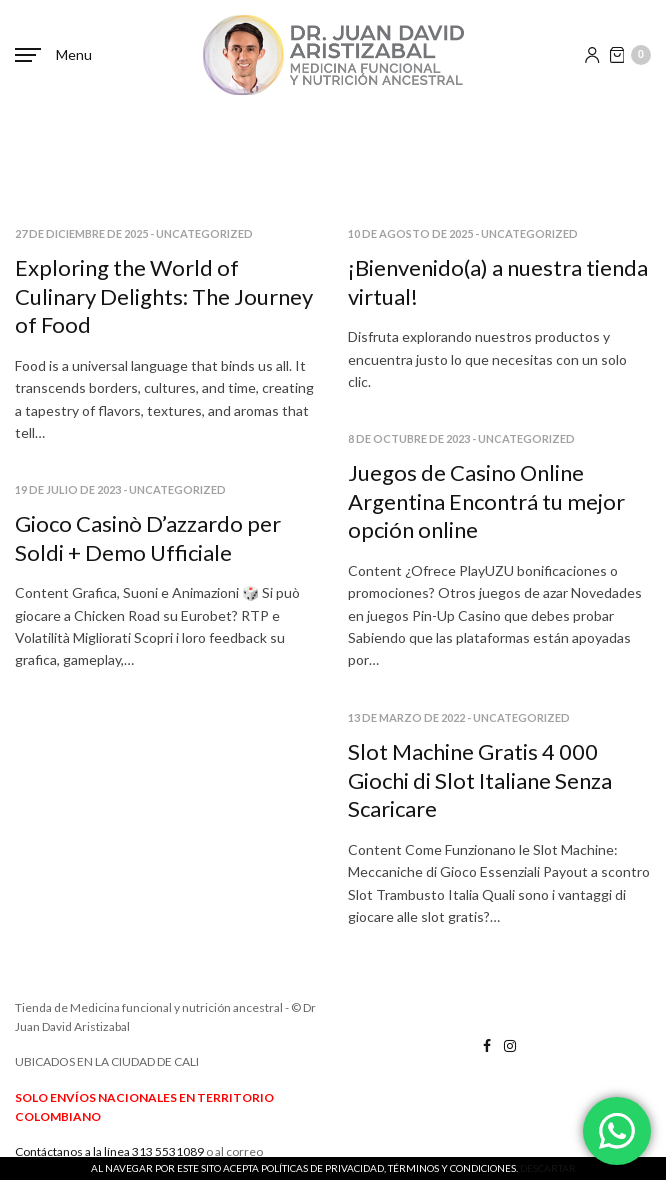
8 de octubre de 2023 (409, 438)
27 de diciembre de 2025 (81, 233)
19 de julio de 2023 (68, 489)
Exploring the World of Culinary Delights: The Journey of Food (164, 296)
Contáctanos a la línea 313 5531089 (109, 1151)
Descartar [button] (548, 1168)
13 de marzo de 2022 (406, 717)
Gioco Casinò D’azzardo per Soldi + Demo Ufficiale (148, 538)
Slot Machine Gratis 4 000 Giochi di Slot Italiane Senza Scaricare (480, 780)
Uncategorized (204, 233)
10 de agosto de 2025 (410, 233)
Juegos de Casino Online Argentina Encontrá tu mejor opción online (486, 501)
